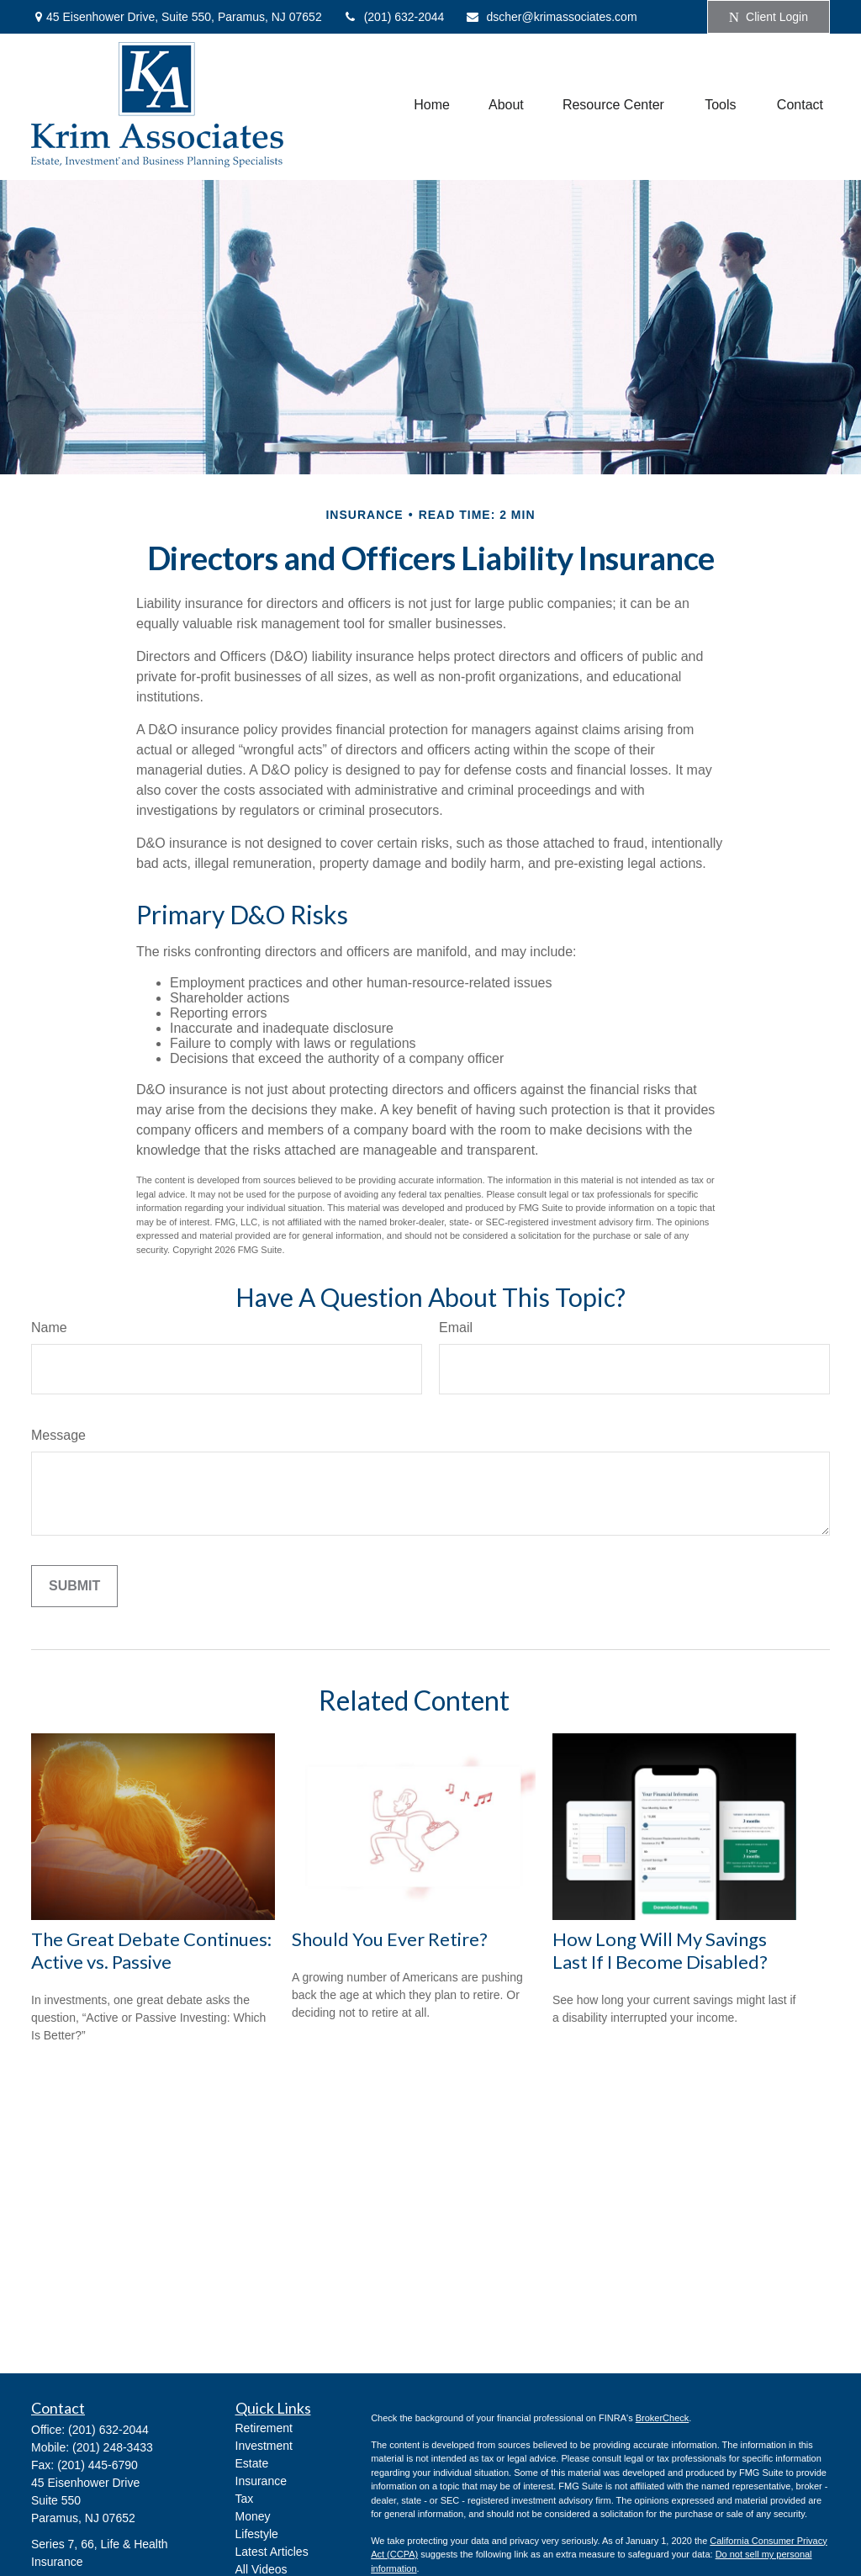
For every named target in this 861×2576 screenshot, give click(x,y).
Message (58, 1435)
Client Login (768, 17)
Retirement (264, 2428)
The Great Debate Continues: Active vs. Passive (151, 1950)
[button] (432, 104)
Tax (244, 2498)
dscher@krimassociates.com (551, 17)
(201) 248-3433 (112, 2447)
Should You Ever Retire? (390, 1939)
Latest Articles (272, 2551)
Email (456, 1327)
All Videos (261, 2569)
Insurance (261, 2481)
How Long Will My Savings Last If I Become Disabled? (660, 1950)
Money (253, 2516)
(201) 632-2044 (394, 17)
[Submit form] (74, 1586)
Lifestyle (256, 2534)
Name (49, 1327)
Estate (252, 2463)
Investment (264, 2445)
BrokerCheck (662, 2418)
